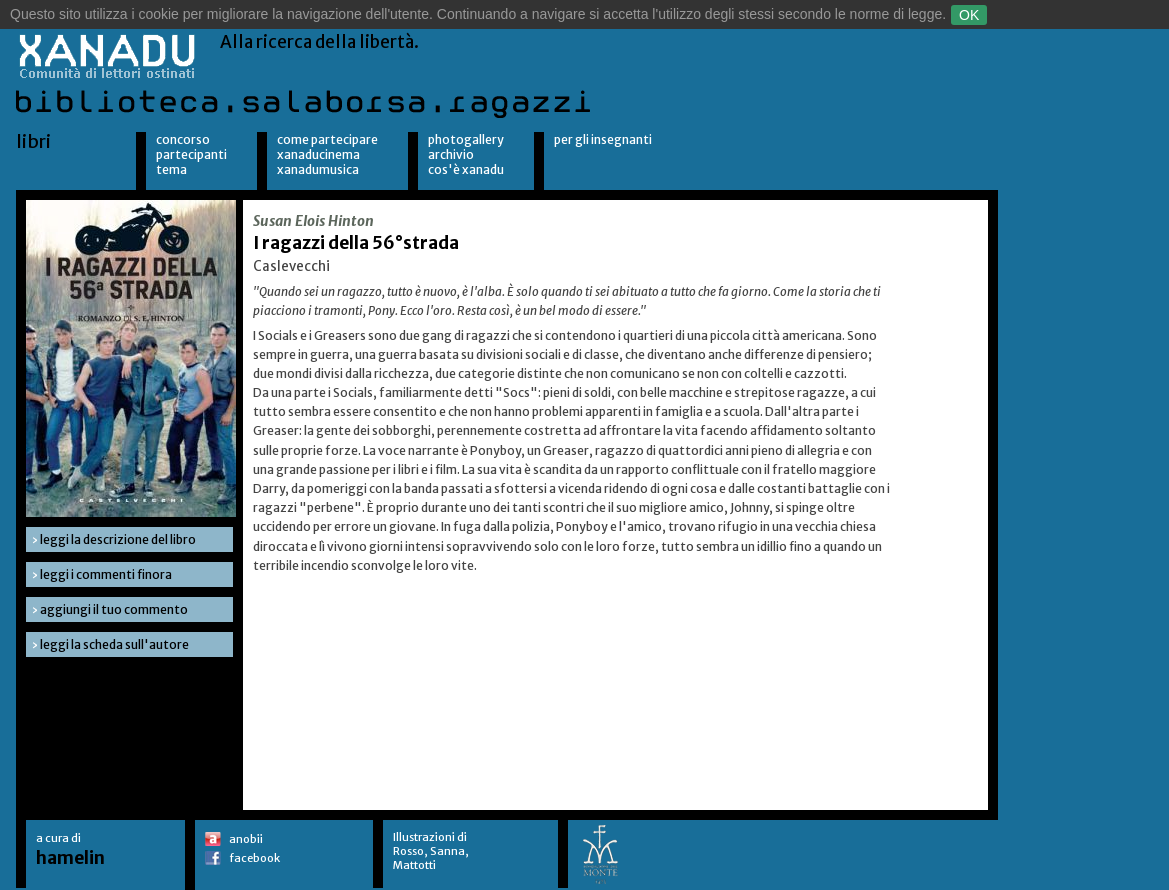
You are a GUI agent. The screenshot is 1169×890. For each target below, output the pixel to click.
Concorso (183, 139)
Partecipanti (191, 154)
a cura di (70, 849)
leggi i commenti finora (106, 574)
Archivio (451, 154)
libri (33, 141)
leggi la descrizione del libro (118, 539)
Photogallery (466, 139)
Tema (171, 169)
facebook (254, 858)
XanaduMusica (318, 169)
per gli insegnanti (603, 139)
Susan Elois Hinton (313, 221)
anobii (246, 839)
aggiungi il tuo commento (114, 609)
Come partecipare (327, 139)
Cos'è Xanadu (466, 169)
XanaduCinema (318, 154)
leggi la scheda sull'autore (114, 644)
